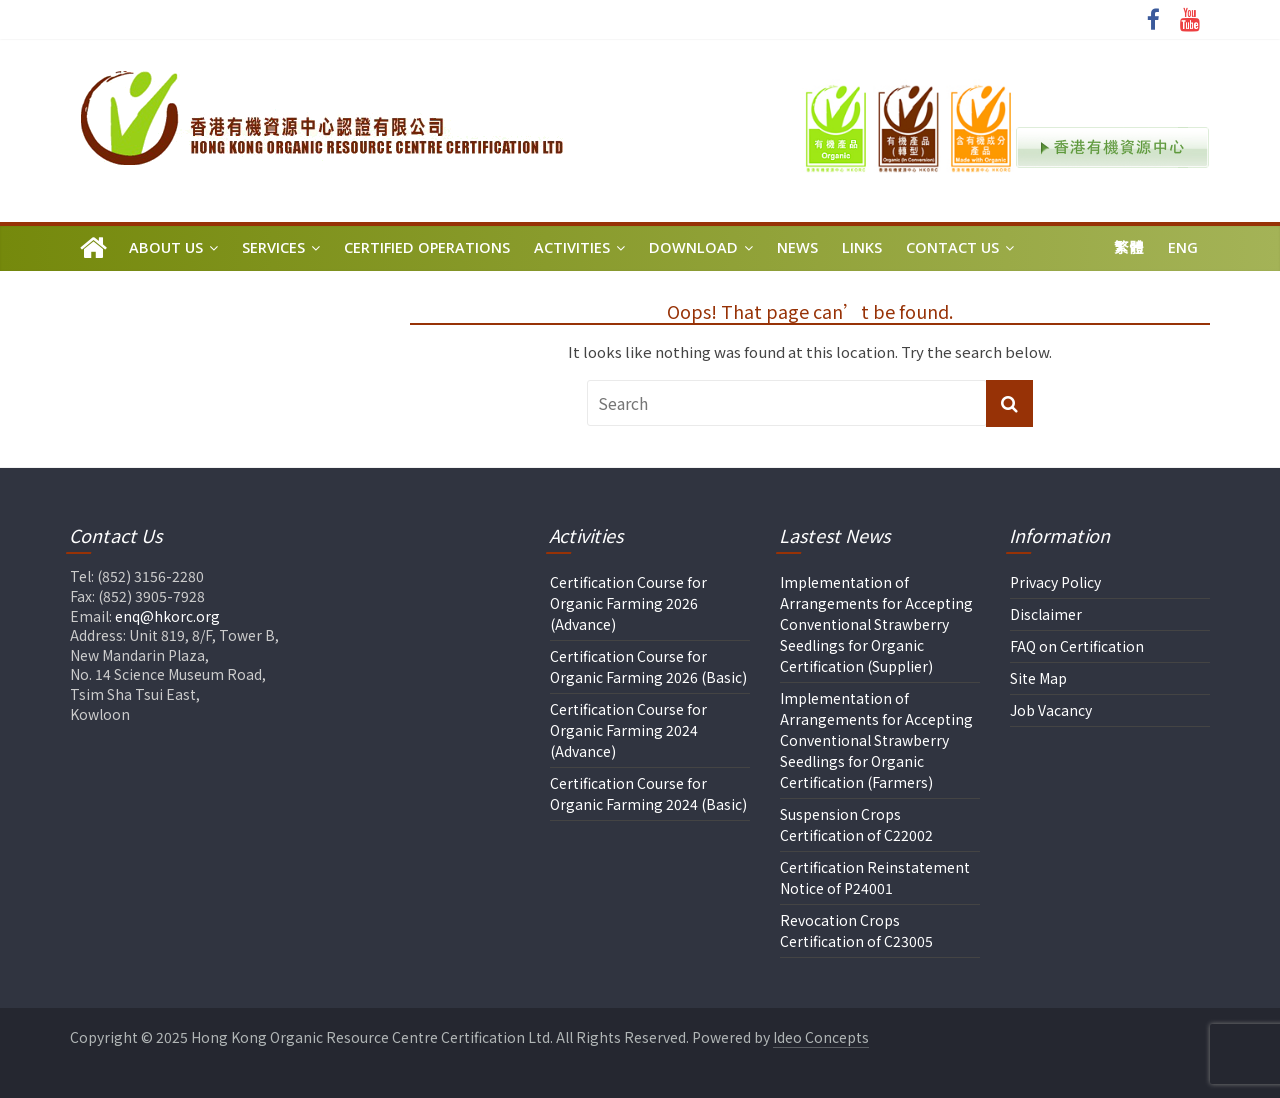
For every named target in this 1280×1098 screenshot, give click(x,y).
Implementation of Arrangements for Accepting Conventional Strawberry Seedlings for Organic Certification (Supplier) (876, 624)
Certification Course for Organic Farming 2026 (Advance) (628, 603)
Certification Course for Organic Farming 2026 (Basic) (648, 666)
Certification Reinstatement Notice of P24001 (875, 877)
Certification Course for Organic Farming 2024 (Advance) (628, 730)
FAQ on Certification (1077, 646)
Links (862, 247)
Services (273, 247)
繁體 (1129, 247)
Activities (572, 247)
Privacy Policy (1055, 582)
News (797, 247)
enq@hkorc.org (167, 616)
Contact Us (952, 247)
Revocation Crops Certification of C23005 (856, 930)
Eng (1183, 247)
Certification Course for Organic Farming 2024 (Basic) (648, 793)
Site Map (1038, 678)
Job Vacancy (1051, 710)
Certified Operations (427, 247)
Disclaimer (1046, 614)
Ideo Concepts (821, 1037)
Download (693, 247)
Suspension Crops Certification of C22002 (856, 824)
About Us (166, 247)
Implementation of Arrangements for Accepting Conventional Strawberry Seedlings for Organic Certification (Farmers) (876, 740)
